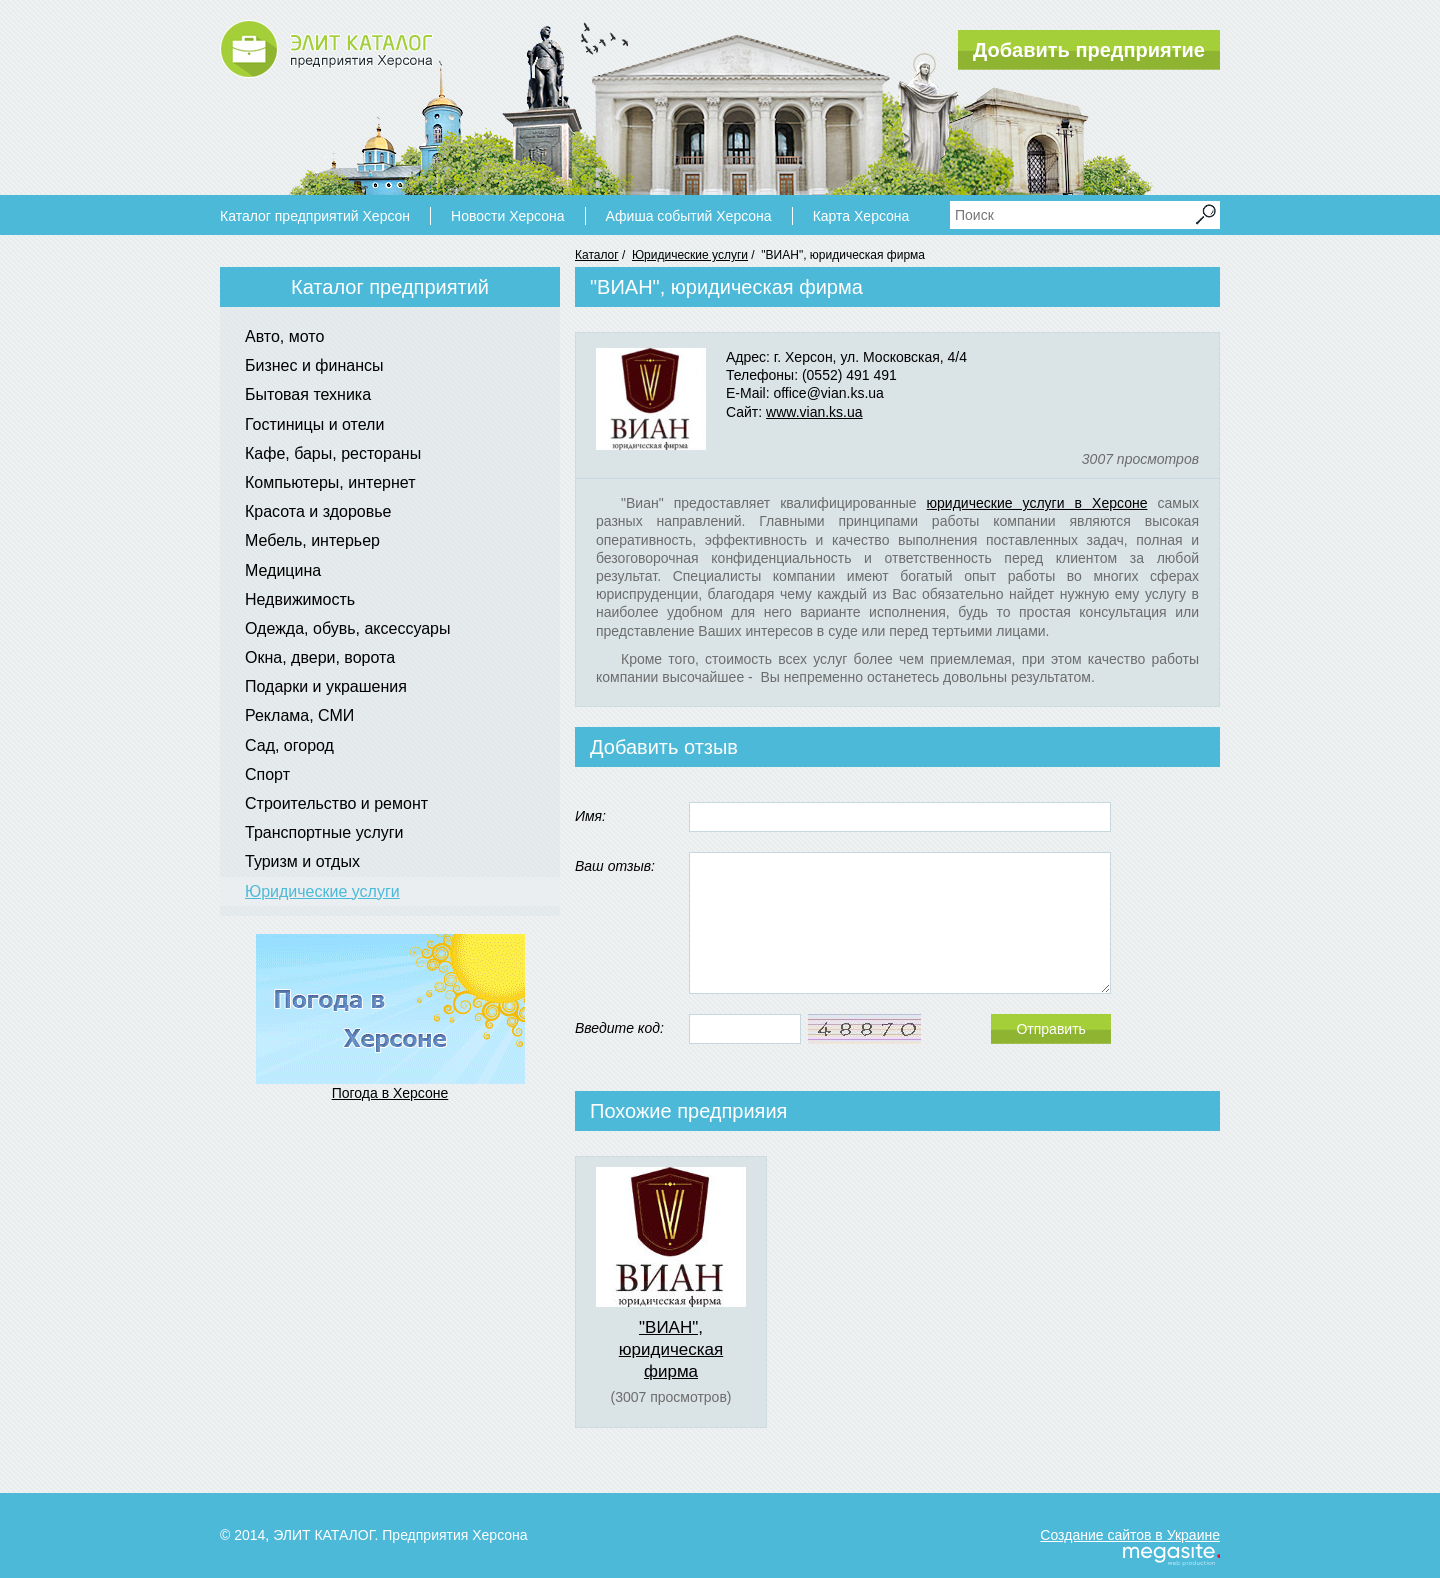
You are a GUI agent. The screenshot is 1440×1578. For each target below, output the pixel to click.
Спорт (267, 774)
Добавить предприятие (1089, 50)
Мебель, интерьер (312, 540)
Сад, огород (289, 745)
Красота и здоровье (318, 511)
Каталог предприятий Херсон (315, 216)
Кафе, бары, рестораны (333, 453)
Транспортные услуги (324, 832)
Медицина (283, 570)
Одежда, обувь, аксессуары (348, 628)
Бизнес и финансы (314, 365)
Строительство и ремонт (336, 803)
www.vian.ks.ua (814, 412)
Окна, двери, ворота (320, 657)
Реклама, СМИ (299, 715)
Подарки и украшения (326, 686)
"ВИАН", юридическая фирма (671, 1349)
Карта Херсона (861, 216)
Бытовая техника (308, 394)
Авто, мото (284, 336)
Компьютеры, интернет (330, 482)
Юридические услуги (690, 255)
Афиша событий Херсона (689, 216)
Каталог (597, 255)
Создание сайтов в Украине (1130, 1535)
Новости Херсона (507, 216)
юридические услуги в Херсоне (1037, 503)
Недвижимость (300, 599)
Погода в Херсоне (390, 1093)
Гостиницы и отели (314, 424)
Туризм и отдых (302, 861)
